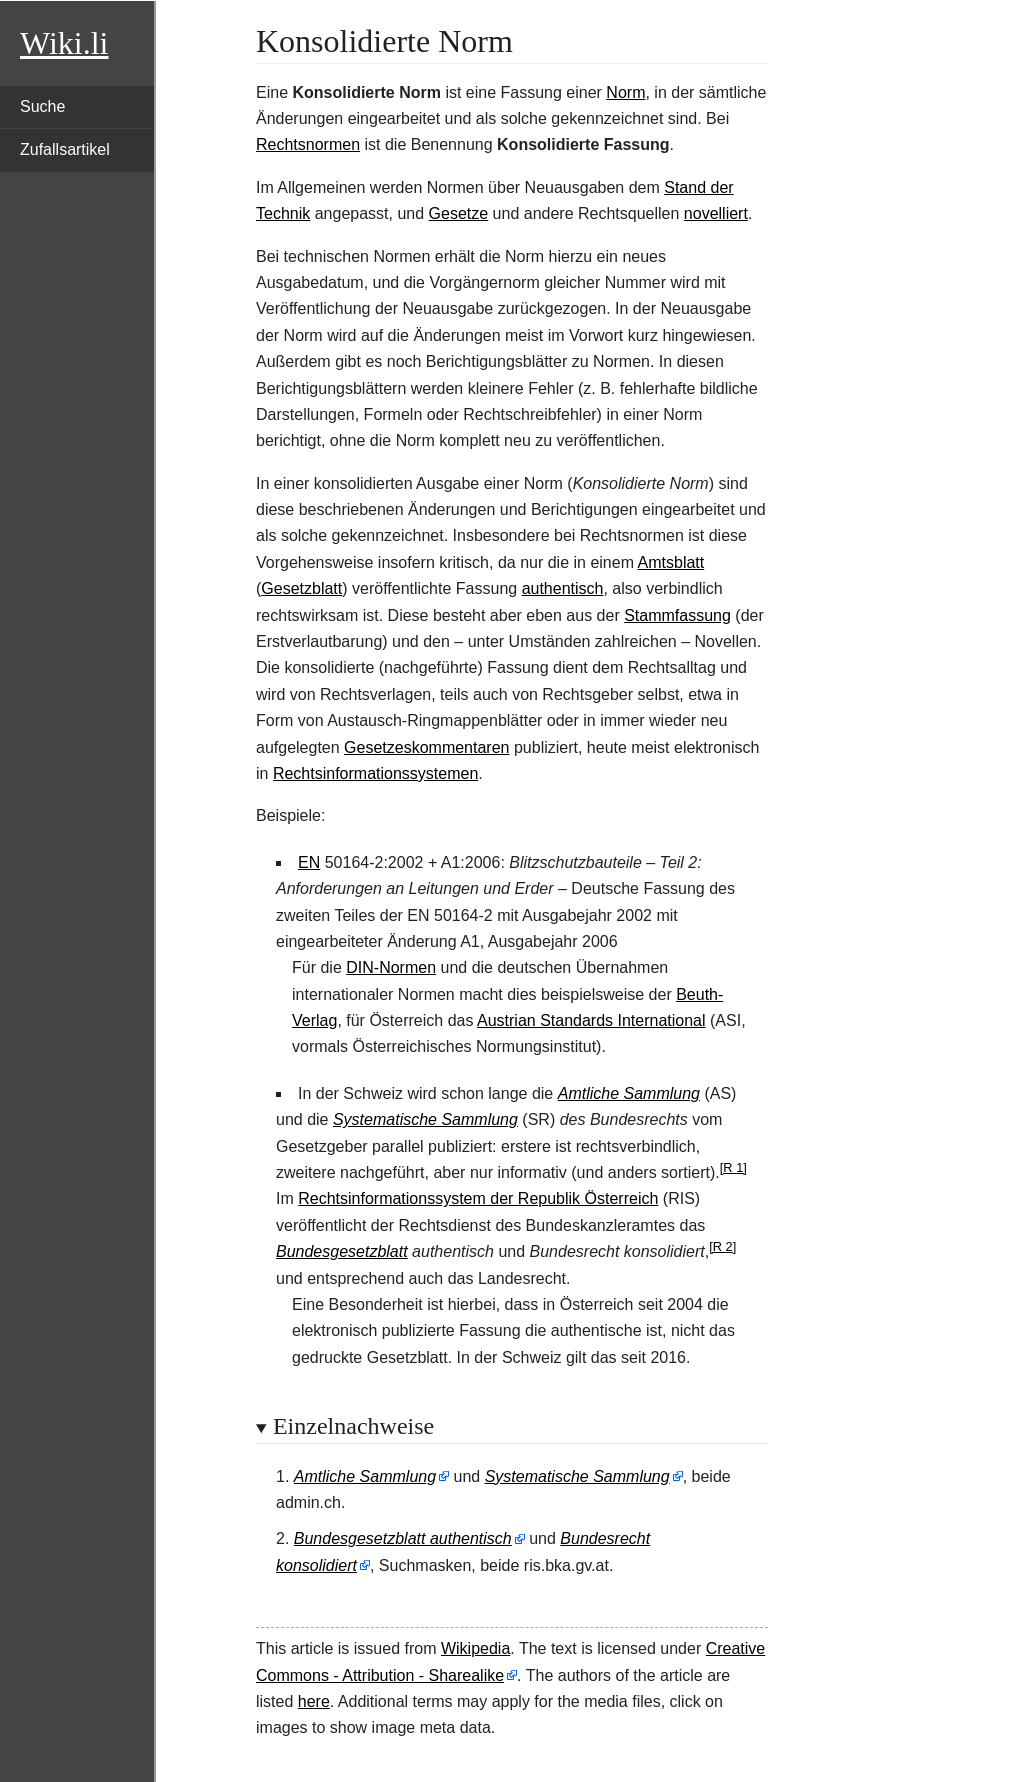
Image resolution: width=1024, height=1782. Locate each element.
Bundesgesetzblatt (342, 1251)
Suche (42, 106)
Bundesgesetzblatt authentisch (403, 1538)
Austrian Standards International (591, 1020)
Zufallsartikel (65, 149)
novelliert (716, 213)
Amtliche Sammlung (629, 1093)
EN (309, 862)
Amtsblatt (671, 562)
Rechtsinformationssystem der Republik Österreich (478, 1198)
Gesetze (459, 213)
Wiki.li (64, 43)
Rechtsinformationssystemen (375, 773)
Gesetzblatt (301, 588)
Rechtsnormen (308, 144)
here (314, 1701)
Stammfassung (677, 615)
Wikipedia (475, 1648)
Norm (625, 92)
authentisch (563, 588)
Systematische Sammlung (425, 1119)
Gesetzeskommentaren (426, 747)
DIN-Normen (391, 967)
